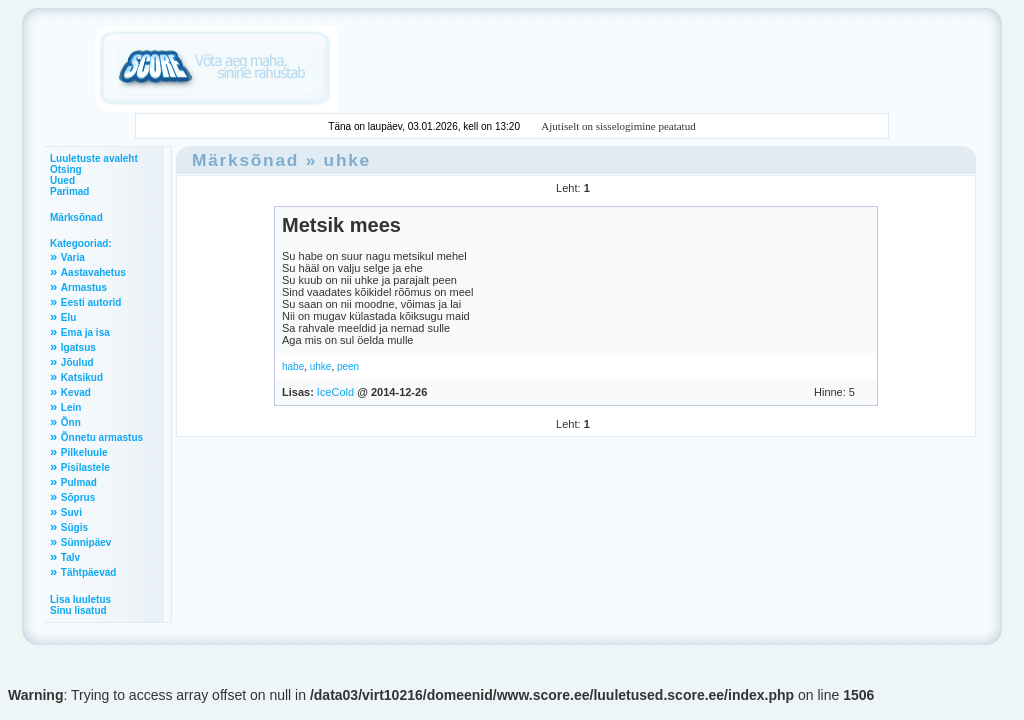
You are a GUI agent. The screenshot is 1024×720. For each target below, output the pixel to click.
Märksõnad (76, 217)
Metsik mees (341, 225)
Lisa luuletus (80, 599)
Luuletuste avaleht (94, 158)
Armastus (84, 287)
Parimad (69, 191)
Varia (73, 257)
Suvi (71, 512)
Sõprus (78, 497)
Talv (70, 557)
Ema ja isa (85, 332)
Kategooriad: (81, 243)
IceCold (335, 392)
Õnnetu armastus (102, 437)
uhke (347, 160)
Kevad (76, 392)
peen (348, 366)
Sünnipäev (86, 542)
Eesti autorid (91, 302)
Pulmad (79, 482)
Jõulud (77, 362)
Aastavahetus (93, 272)
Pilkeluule (84, 452)
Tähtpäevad (89, 572)
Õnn (71, 422)
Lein (71, 407)
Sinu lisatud (78, 610)
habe (293, 366)
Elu (69, 317)
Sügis (74, 527)
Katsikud (82, 377)
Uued (62, 180)
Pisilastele (85, 467)
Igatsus (78, 347)
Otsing (66, 169)
